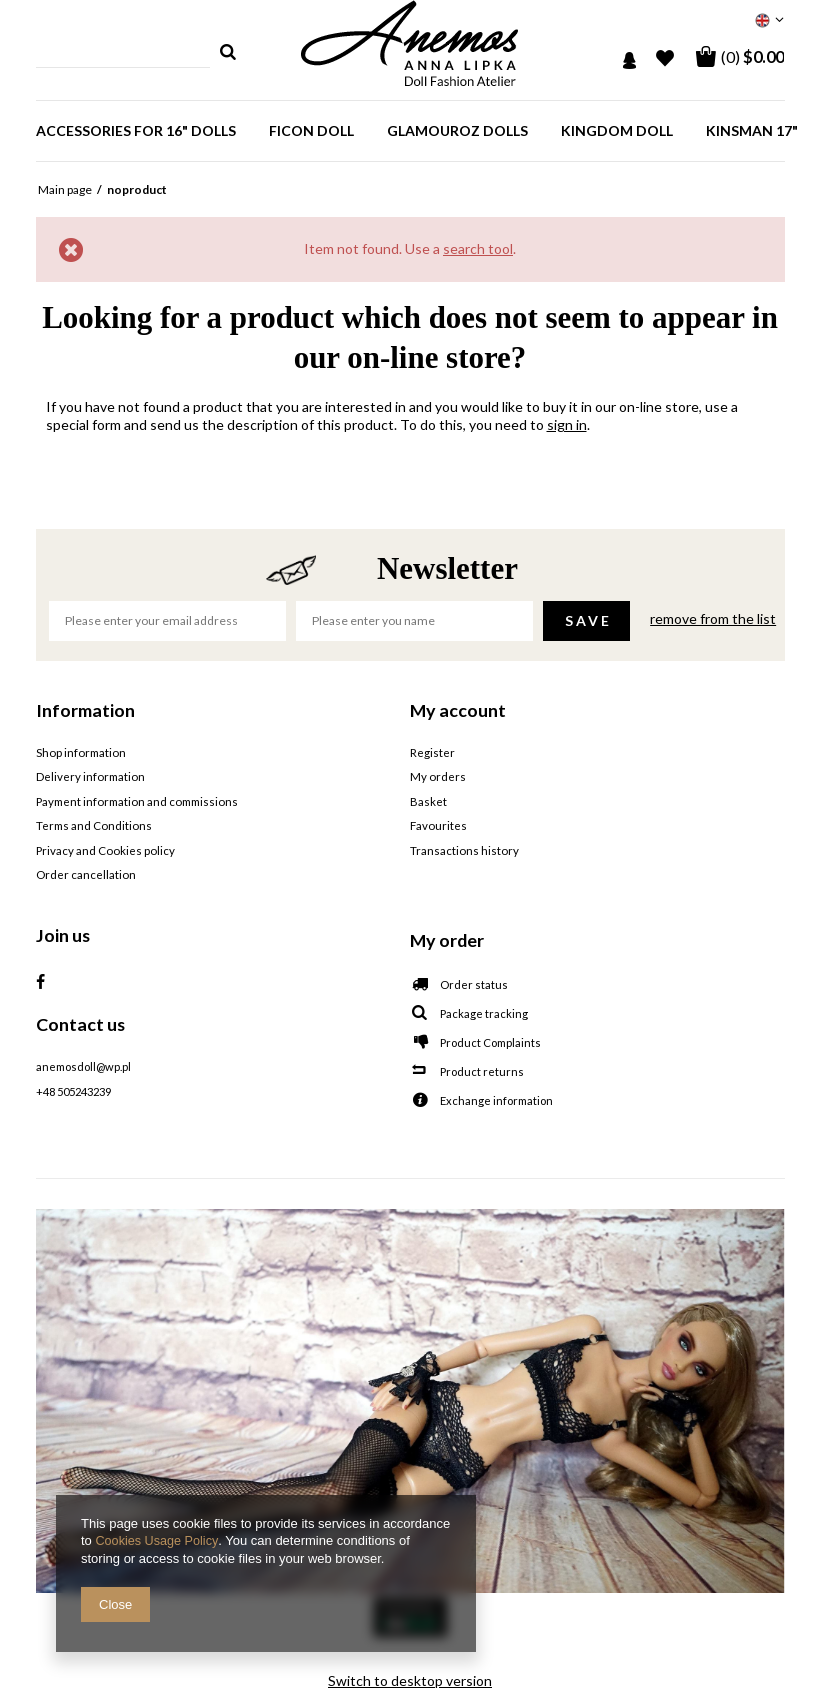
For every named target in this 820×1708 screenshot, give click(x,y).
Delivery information (89, 777)
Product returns (482, 1070)
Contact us (80, 1022)
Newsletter (447, 568)
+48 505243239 (73, 1090)
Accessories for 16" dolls (136, 130)
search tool (478, 248)
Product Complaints (490, 1041)
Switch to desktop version (410, 1678)
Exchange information (496, 1099)
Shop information (79, 753)
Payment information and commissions (135, 801)
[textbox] (123, 52)
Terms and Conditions (93, 826)
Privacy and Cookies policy (104, 850)
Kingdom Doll (617, 130)
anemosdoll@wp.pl (83, 1066)
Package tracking (484, 1012)
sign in (567, 424)
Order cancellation (85, 874)
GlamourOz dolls (457, 130)
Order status (474, 983)
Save (588, 620)
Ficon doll (311, 130)
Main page (65, 189)
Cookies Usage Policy (157, 1541)
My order (447, 938)
